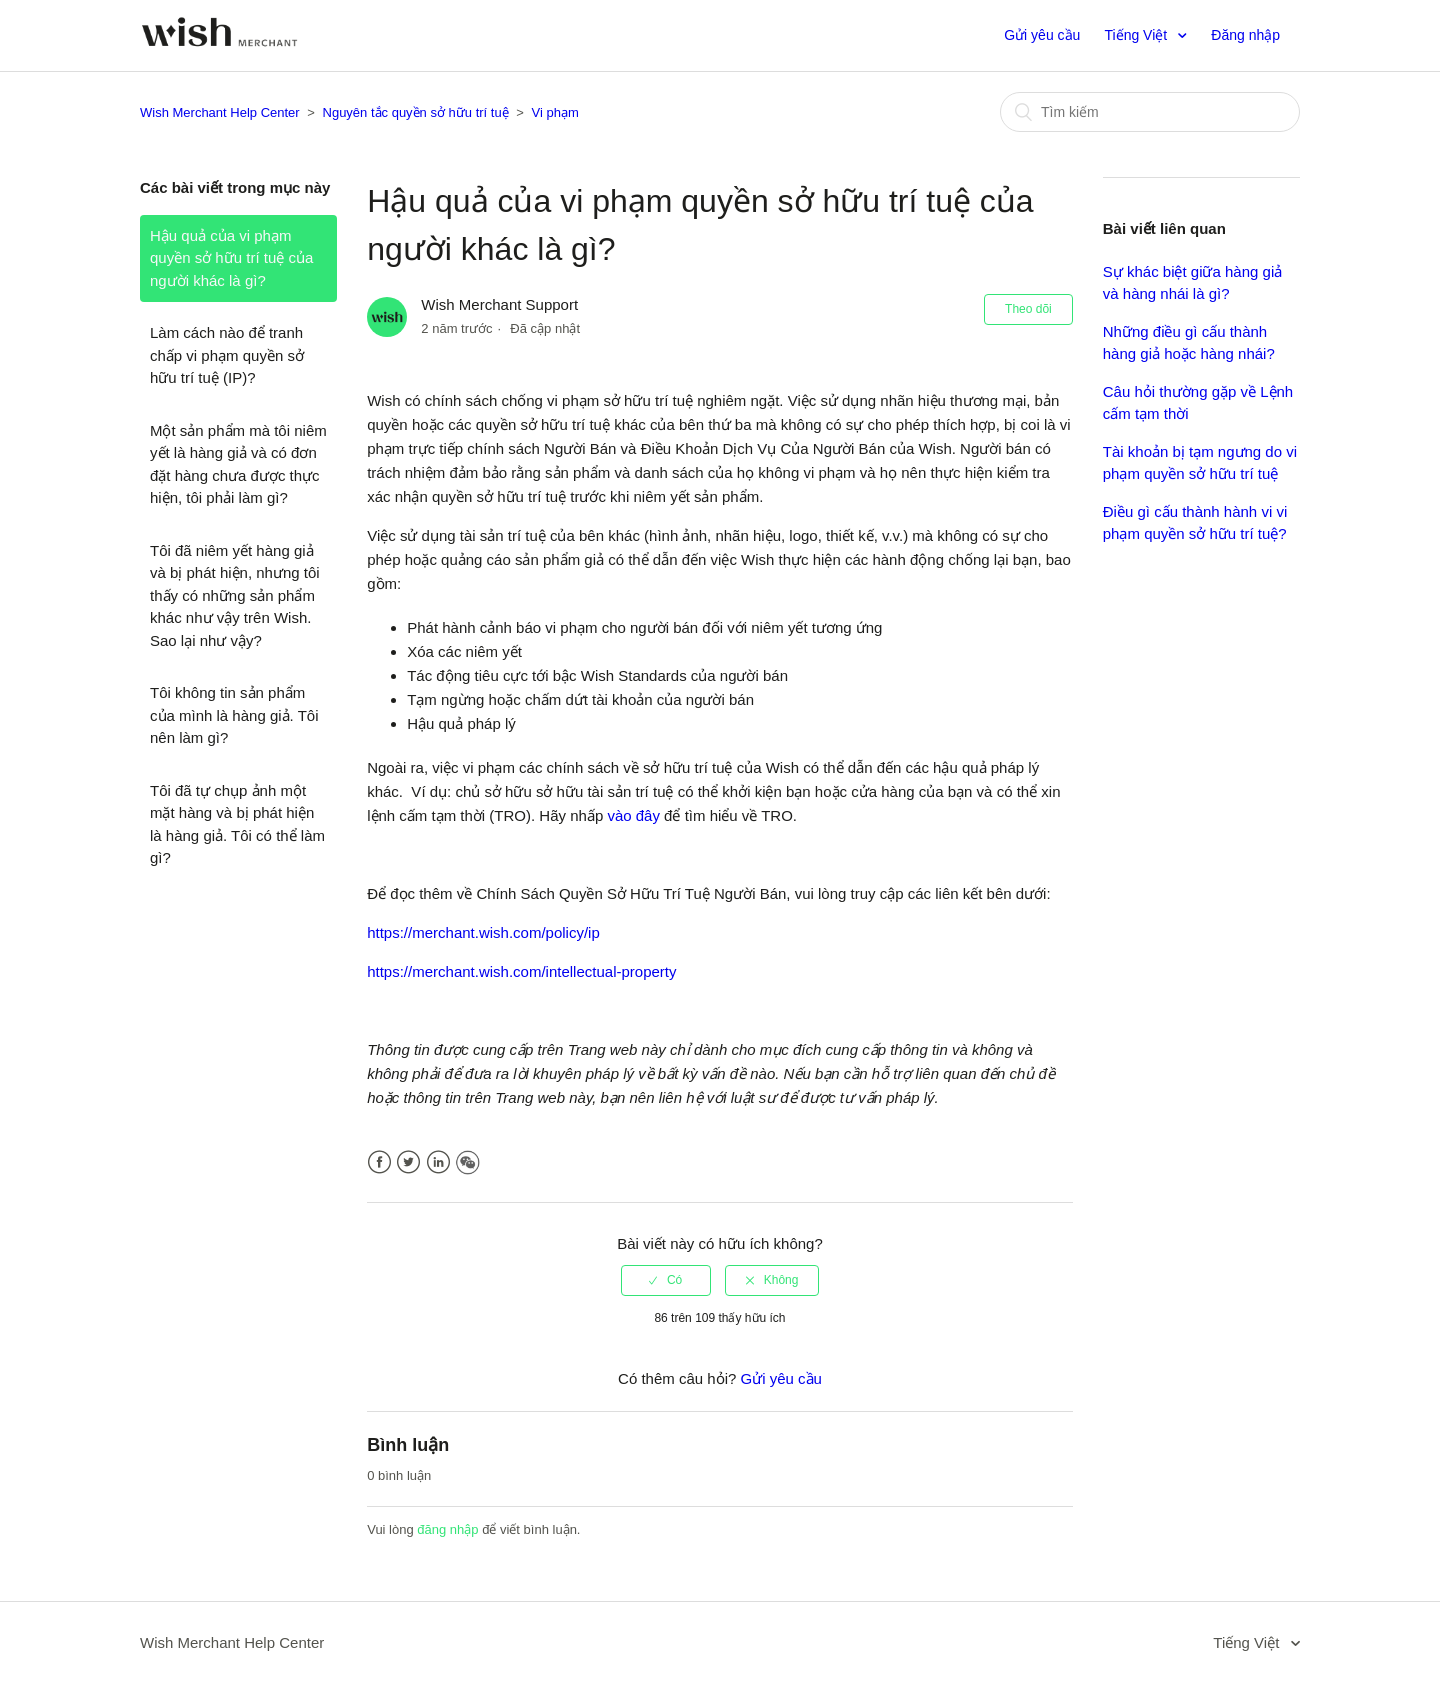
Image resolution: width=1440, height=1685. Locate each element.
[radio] (666, 1280)
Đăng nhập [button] (1245, 35)
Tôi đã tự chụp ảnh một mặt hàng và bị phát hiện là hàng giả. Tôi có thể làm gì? (237, 824)
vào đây (633, 815)
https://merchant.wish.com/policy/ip (483, 932)
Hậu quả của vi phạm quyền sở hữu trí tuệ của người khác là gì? (231, 258)
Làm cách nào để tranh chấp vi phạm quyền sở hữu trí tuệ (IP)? (227, 355)
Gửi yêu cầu (1042, 35)
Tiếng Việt (1138, 35)
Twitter (408, 1162)
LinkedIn (438, 1162)
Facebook (379, 1162)
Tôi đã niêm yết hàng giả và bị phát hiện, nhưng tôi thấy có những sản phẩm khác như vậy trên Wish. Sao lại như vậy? (235, 595)
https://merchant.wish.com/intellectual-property (521, 971)
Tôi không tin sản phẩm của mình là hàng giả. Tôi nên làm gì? (234, 715)
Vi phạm (555, 112)
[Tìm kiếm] (1150, 112)
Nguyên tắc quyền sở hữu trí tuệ (416, 112)
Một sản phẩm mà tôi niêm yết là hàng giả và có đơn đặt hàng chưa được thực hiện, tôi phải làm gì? (238, 464)
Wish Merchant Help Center (220, 112)
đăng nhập (447, 1529)
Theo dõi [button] (1028, 309)
